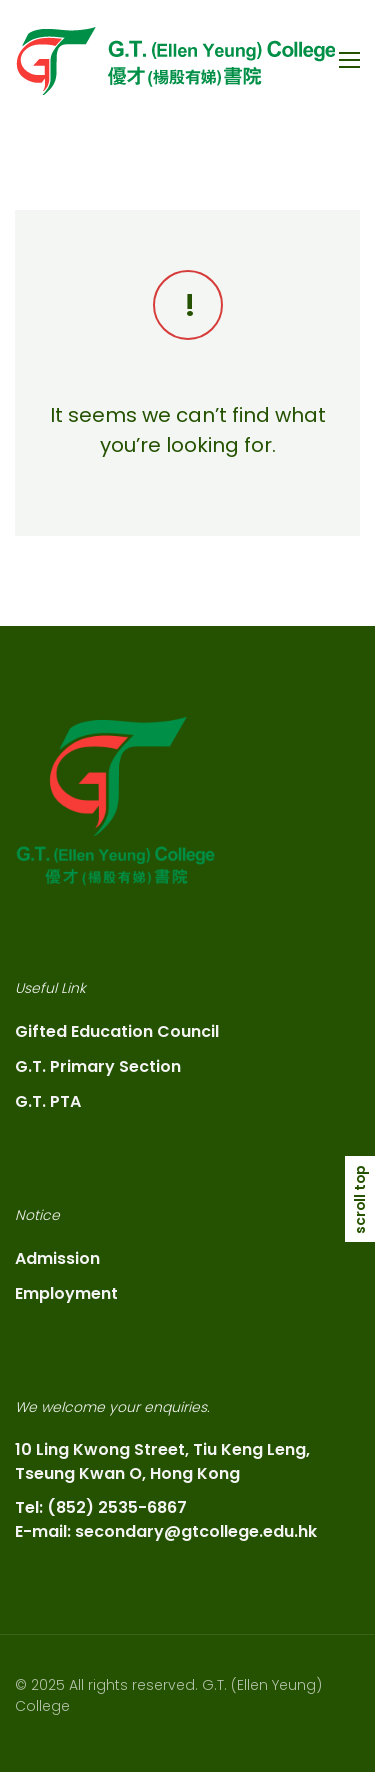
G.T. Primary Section (98, 1066)
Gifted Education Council (117, 1031)
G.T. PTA (48, 1101)
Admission (57, 1258)
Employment (66, 1293)
